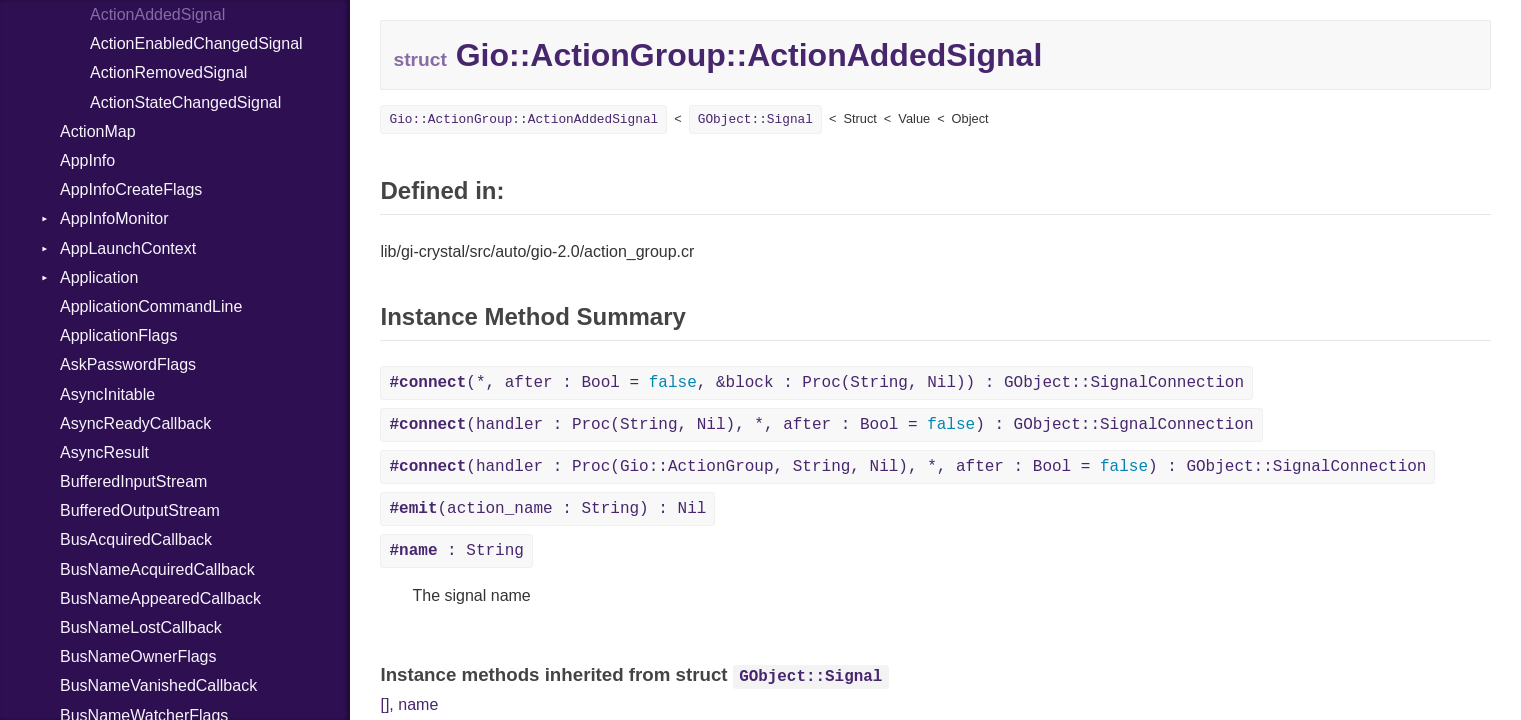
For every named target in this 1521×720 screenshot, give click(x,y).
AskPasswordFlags (128, 364)
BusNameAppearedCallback (160, 598)
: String (456, 551)
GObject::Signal (755, 119)
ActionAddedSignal (157, 14)
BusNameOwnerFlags (138, 656)
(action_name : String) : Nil (547, 509)
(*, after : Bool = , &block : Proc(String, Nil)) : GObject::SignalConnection (816, 383)
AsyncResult (104, 452)
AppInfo (87, 160)
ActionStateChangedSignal (185, 102)
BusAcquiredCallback (136, 539)
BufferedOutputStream (140, 510)
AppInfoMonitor (114, 218)
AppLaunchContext (128, 248)
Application (99, 277)
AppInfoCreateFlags (131, 189)
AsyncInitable (107, 394)
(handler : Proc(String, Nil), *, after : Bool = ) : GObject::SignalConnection (821, 425)
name (418, 704)
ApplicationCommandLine (151, 306)
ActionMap (98, 131)
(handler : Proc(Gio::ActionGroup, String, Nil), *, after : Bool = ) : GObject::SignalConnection (907, 467)
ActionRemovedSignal (168, 72)
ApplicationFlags (118, 335)
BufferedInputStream (133, 481)
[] (384, 704)
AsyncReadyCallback (135, 423)
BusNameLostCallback (141, 627)
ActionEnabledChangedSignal (196, 43)
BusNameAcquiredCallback (157, 569)
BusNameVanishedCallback (158, 685)
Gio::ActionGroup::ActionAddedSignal (523, 119)
